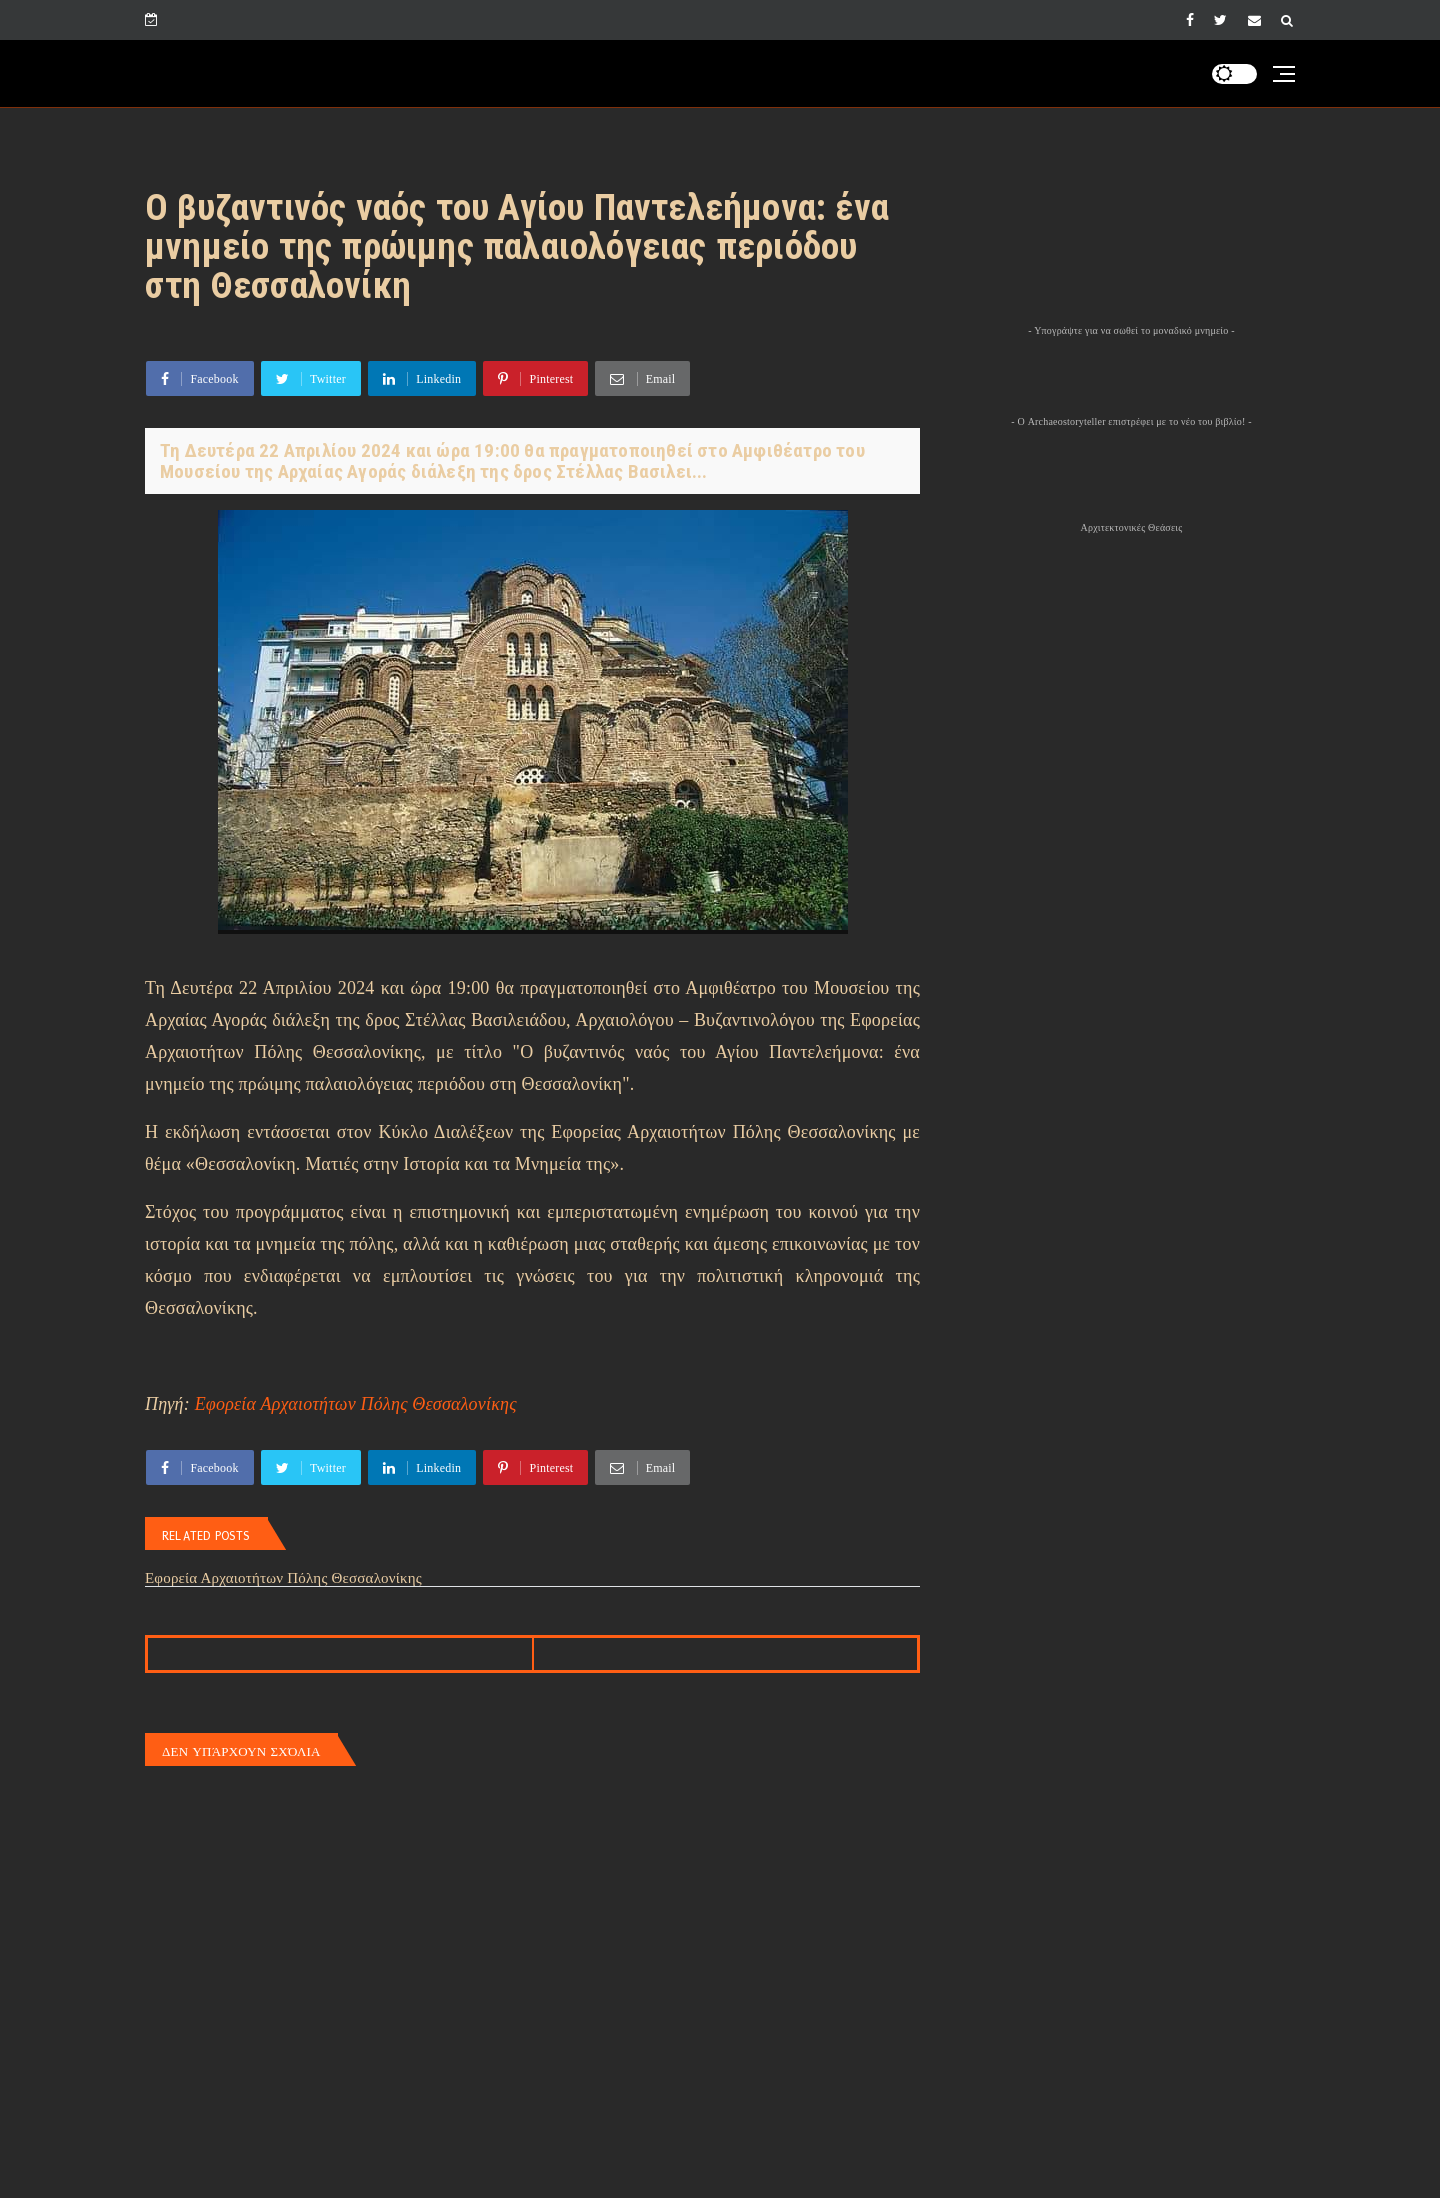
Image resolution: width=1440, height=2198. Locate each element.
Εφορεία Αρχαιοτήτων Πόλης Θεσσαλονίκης (356, 1404)
